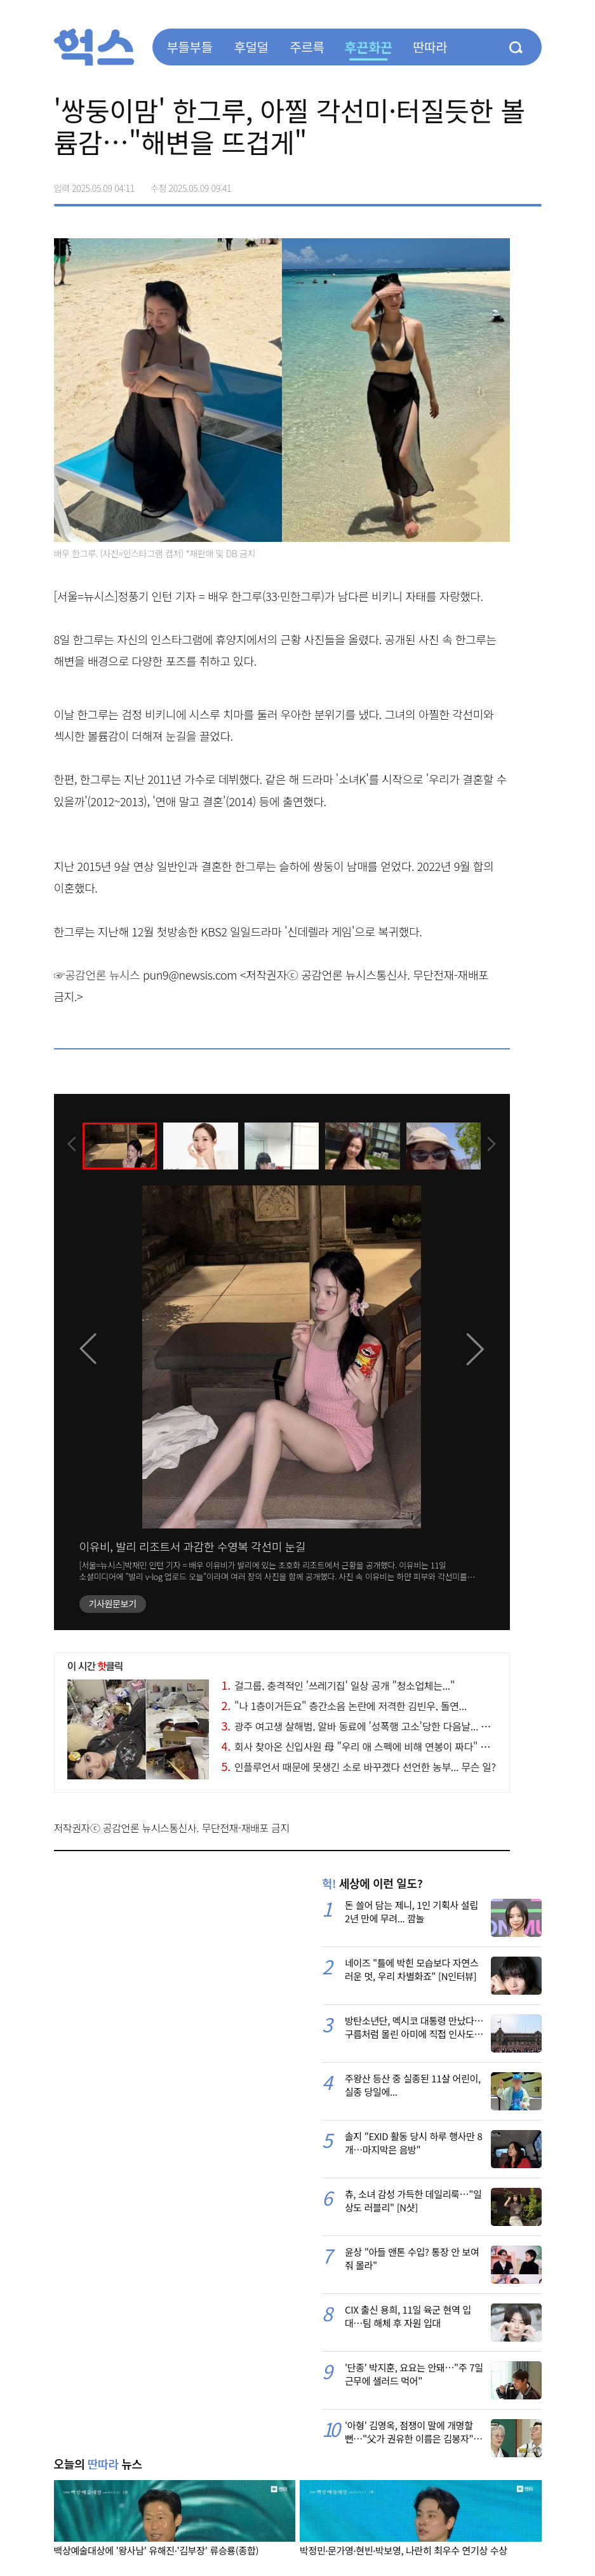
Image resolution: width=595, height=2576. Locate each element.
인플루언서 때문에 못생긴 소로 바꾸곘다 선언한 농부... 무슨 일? (359, 1766)
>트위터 (478, 183)
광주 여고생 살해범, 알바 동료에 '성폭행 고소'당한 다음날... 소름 (360, 1726)
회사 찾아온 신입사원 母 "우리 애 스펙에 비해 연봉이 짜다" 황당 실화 (371, 1746)
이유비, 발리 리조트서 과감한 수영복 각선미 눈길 (192, 1546)
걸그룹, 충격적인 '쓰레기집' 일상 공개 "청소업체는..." (338, 1685)
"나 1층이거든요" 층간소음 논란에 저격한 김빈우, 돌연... (344, 1705)
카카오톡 (505, 183)
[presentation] (71, 1145)
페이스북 (451, 183)
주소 (531, 183)
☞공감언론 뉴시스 (97, 974)
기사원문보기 (113, 1603)
